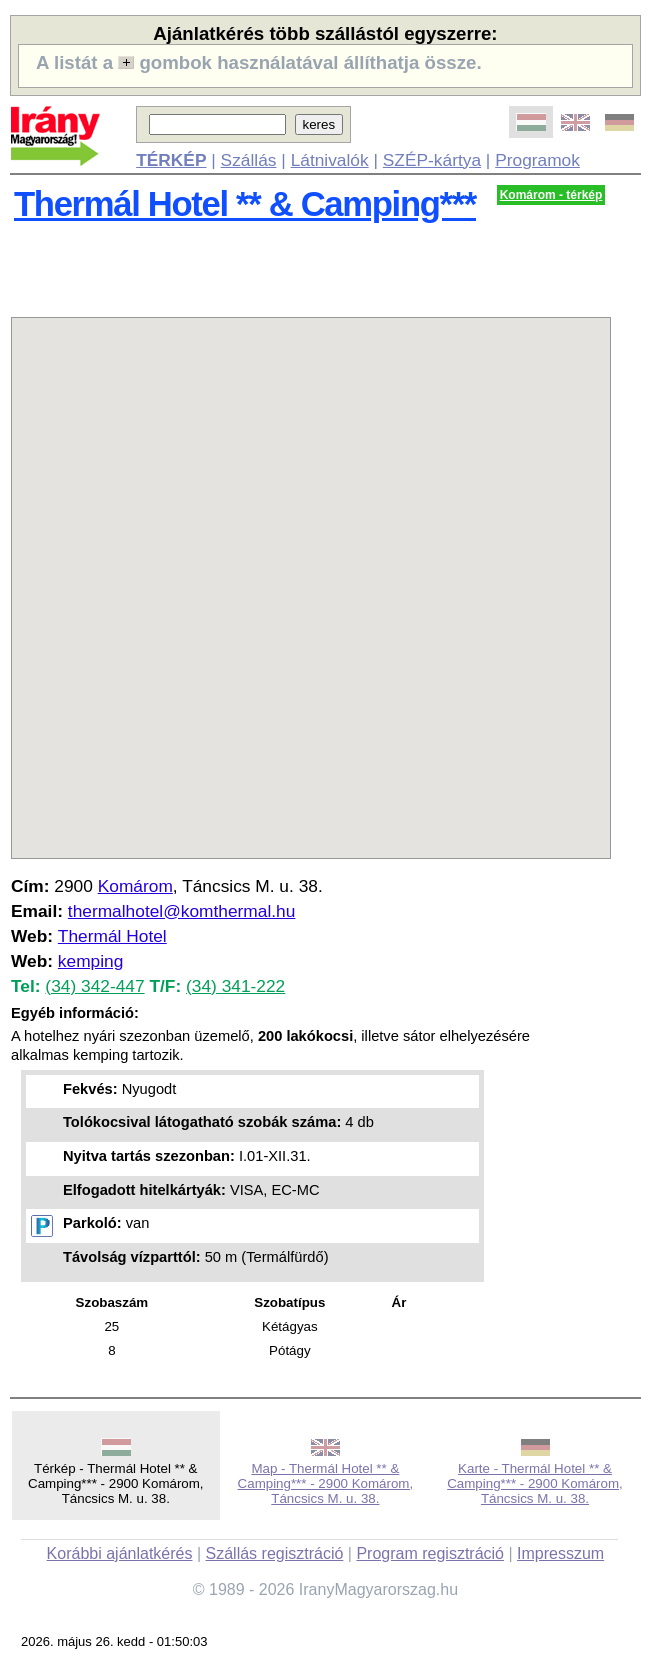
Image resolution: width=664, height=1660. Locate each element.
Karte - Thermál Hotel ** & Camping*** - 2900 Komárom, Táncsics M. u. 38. (535, 1483)
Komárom (135, 886)
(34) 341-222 (235, 986)
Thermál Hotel (112, 936)
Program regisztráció (430, 1553)
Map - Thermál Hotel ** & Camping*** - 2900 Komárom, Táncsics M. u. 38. (326, 1483)
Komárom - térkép (551, 195)
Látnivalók (330, 160)
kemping (91, 961)
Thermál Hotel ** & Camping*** (245, 204)
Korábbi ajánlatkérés (120, 1553)
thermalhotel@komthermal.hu (182, 911)
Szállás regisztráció (275, 1553)
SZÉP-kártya (432, 160)
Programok (537, 160)
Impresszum (560, 1553)
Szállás (249, 160)
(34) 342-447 (94, 986)
